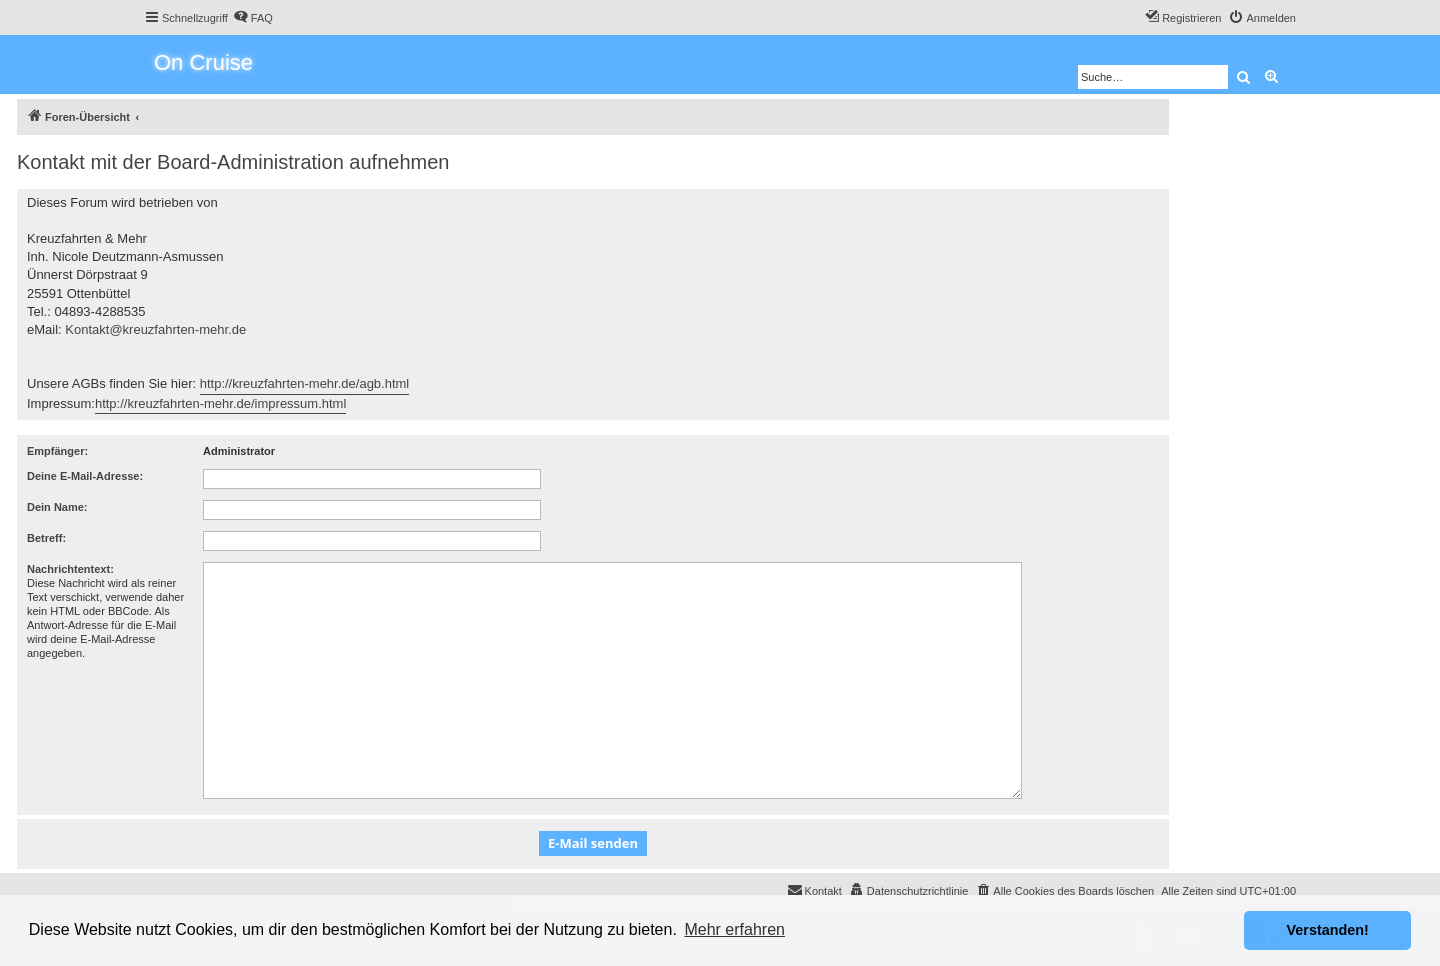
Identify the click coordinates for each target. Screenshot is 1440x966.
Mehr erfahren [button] (734, 929)
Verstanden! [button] (1328, 930)
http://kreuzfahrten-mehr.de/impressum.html (220, 403)
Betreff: (46, 538)
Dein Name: (57, 507)
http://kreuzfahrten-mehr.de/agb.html (305, 383)
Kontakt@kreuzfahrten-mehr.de (155, 329)
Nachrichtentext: (70, 569)
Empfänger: (57, 451)
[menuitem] (253, 18)
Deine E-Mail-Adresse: (85, 476)
